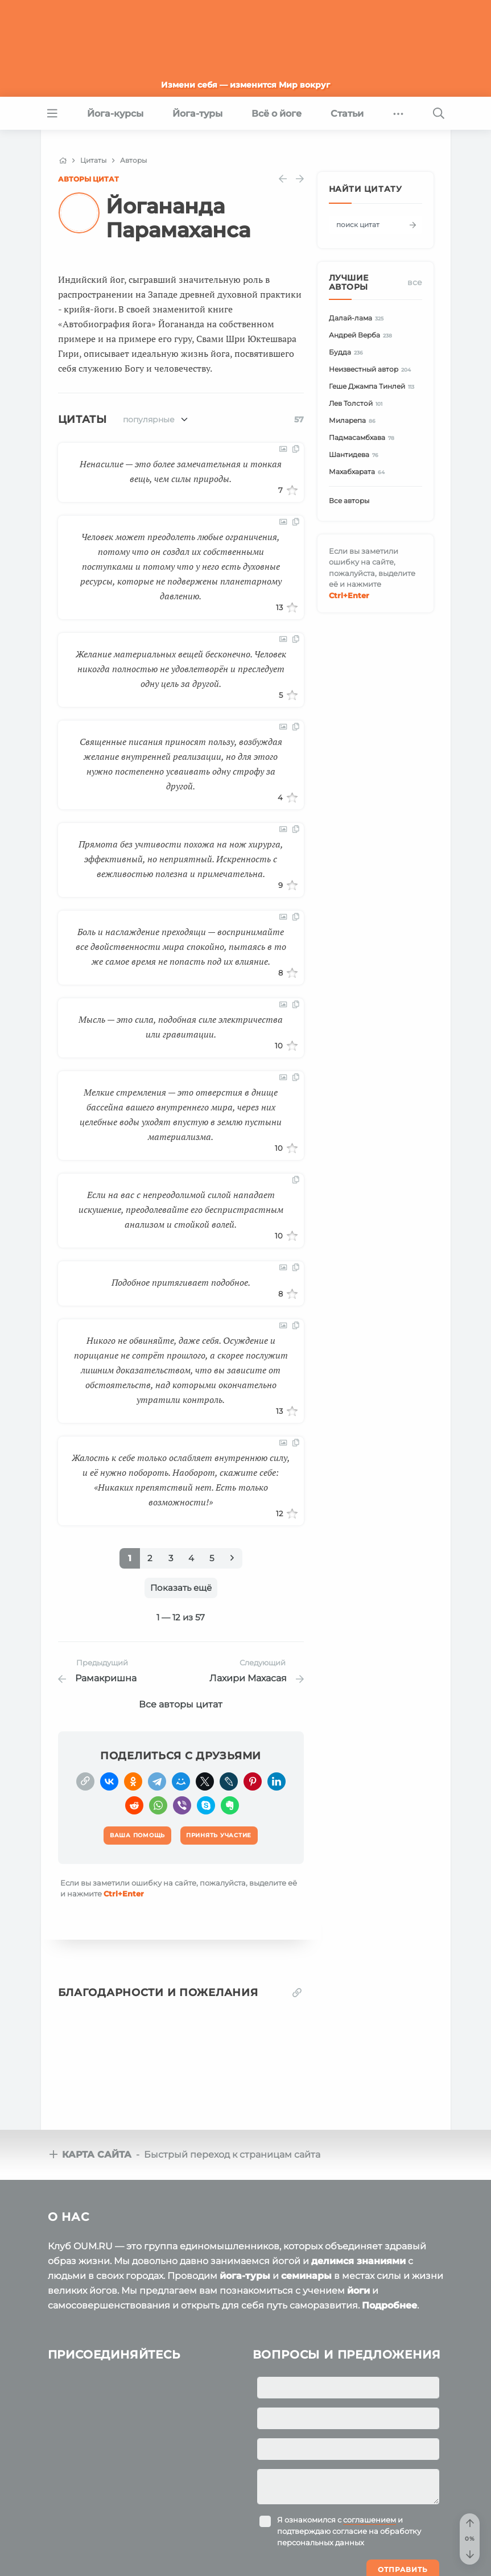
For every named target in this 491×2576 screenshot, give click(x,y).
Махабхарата (359, 472)
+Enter (124, 1893)
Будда (348, 352)
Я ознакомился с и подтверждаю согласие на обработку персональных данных (349, 2455)
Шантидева (355, 455)
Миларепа (354, 421)
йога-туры (245, 2200)
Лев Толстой (357, 404)
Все (414, 282)
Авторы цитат (88, 179)
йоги (358, 2214)
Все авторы (349, 500)
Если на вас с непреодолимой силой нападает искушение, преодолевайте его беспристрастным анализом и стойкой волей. (181, 1209)
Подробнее (389, 2229)
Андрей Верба (362, 335)
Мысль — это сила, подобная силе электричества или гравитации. (181, 1026)
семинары (306, 2200)
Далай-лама (358, 318)
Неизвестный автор (372, 370)
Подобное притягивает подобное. (181, 1282)
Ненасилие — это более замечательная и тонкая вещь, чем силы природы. (181, 471)
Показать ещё (181, 1587)
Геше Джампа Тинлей (373, 387)
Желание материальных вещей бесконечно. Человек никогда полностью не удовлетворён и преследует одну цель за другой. (181, 669)
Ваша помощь (366, 2558)
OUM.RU (113, 2560)
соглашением (369, 2444)
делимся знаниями (358, 2185)
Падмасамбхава (363, 438)
